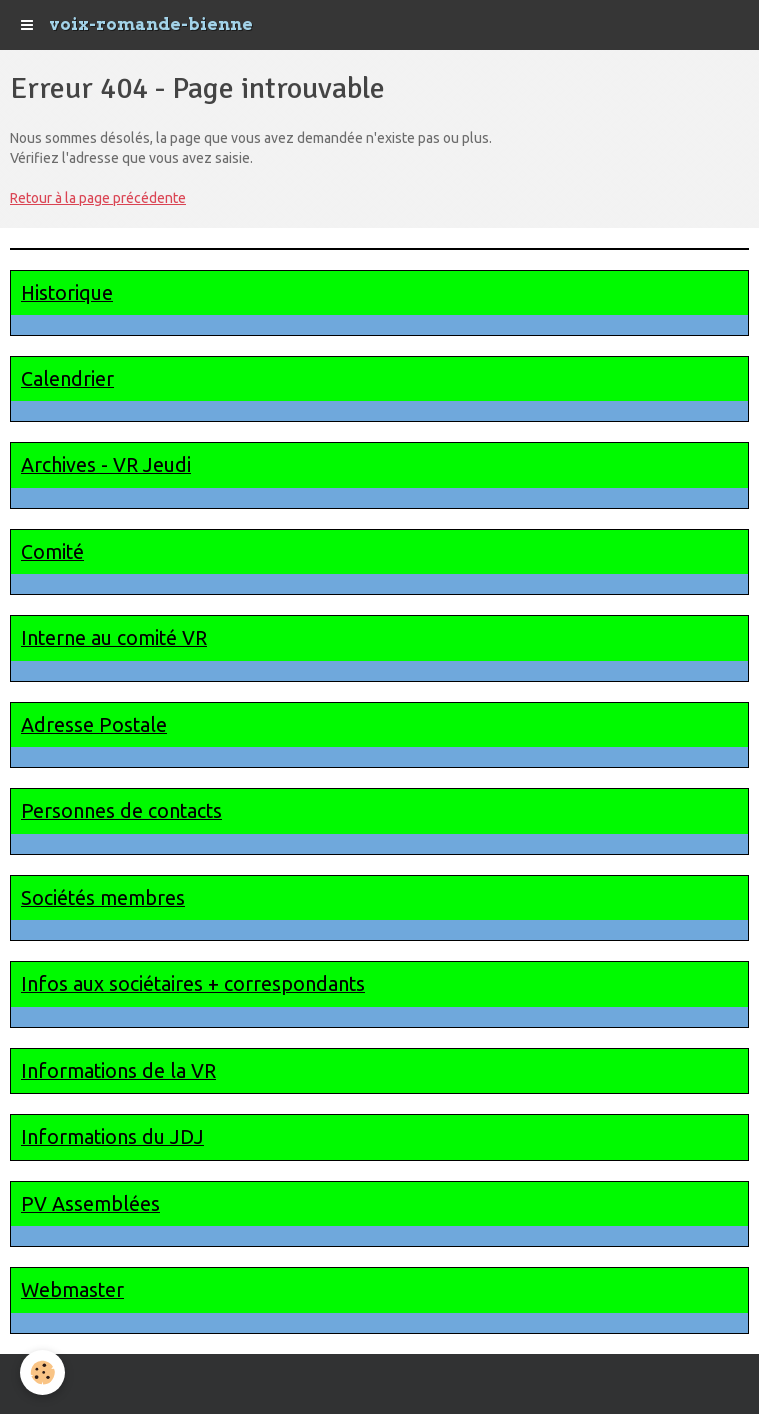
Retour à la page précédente (98, 198)
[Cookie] (42, 1372)
